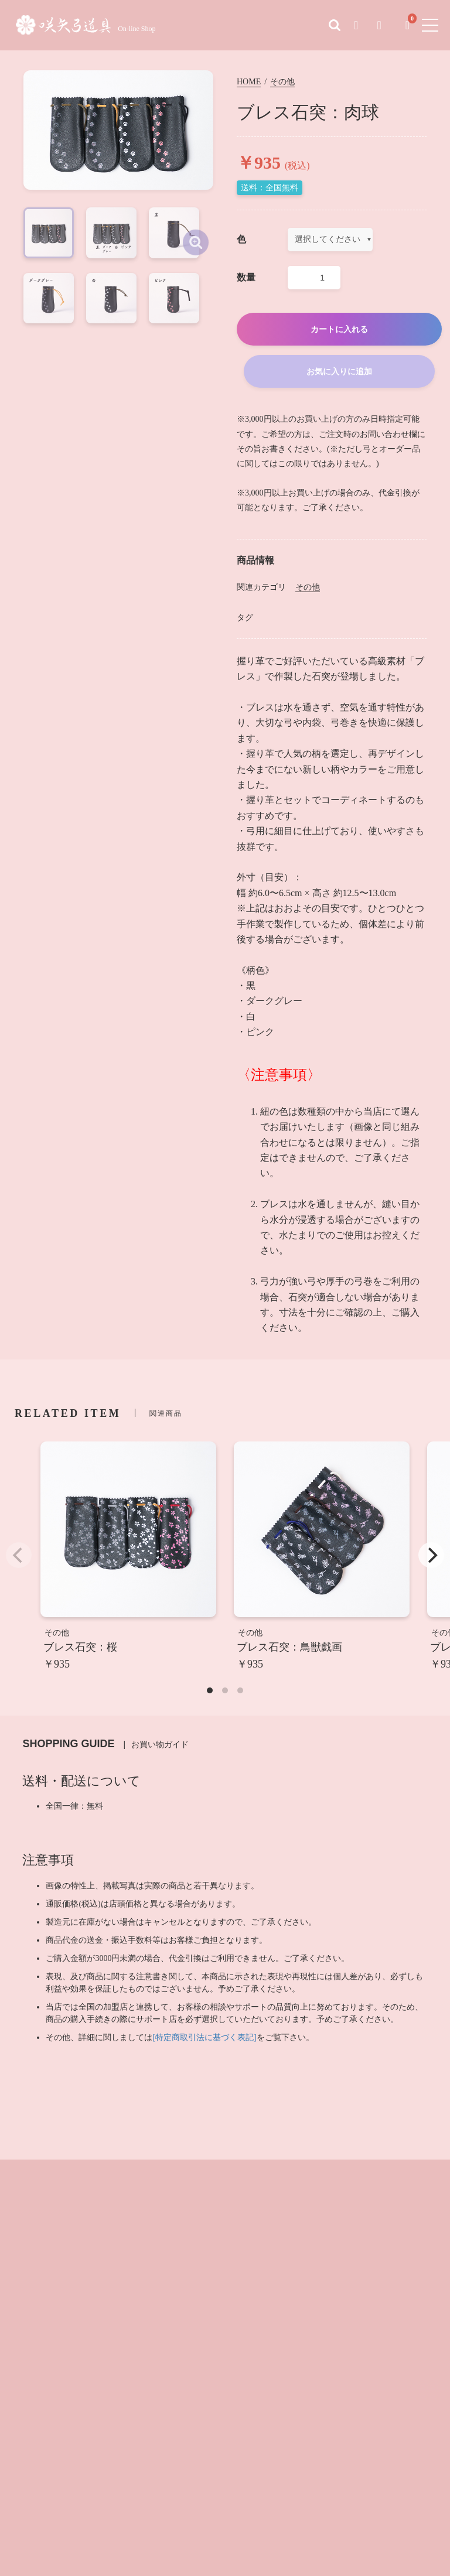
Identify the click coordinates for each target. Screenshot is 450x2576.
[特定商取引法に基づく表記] (204, 2040)
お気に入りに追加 (339, 374)
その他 (282, 85)
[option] (118, 169)
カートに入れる (339, 332)
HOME (249, 85)
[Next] (431, 1558)
